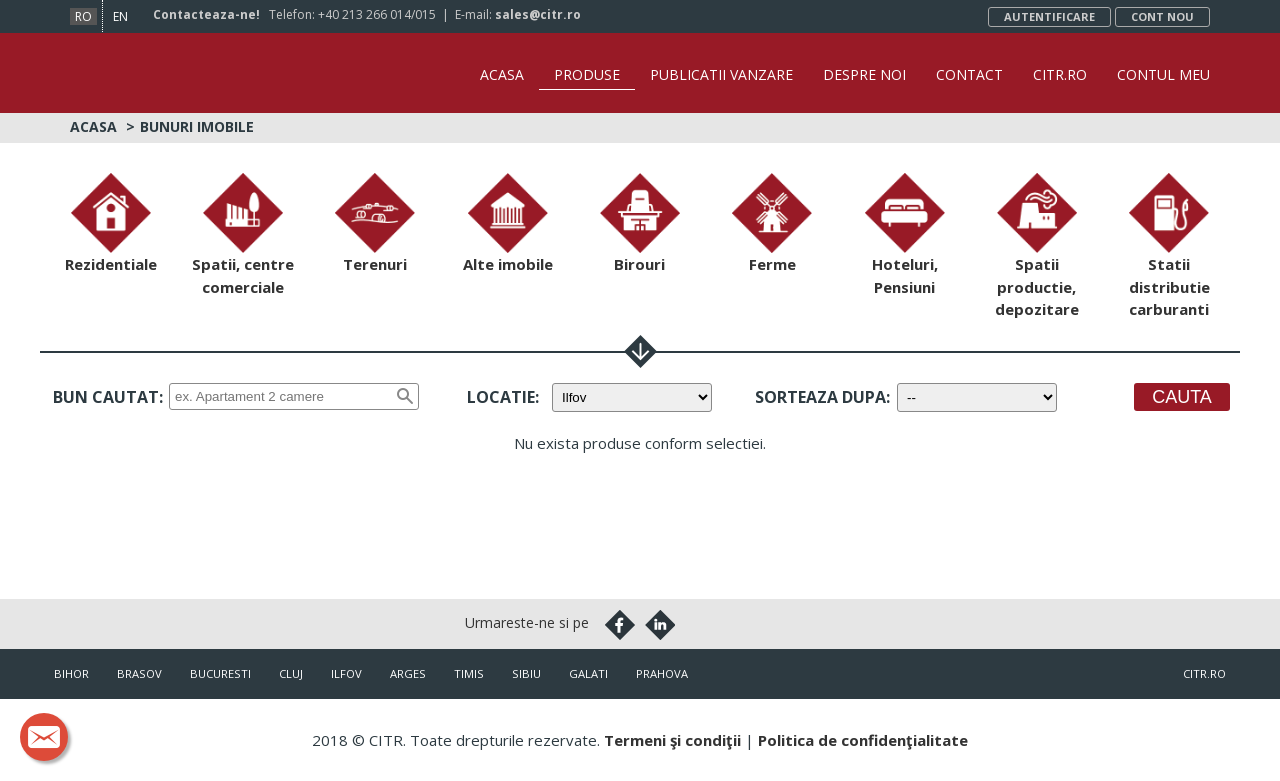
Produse (587, 74)
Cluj (291, 673)
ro (83, 16)
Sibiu (526, 673)
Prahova (662, 673)
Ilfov (346, 673)
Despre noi (864, 74)
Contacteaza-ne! (206, 14)
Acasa (502, 74)
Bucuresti (220, 673)
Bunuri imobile (197, 126)
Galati (588, 673)
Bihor (71, 673)
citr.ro (1204, 673)
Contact (969, 74)
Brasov (139, 673)
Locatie (501, 397)
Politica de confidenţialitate (863, 740)
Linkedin (660, 625)
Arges (408, 673)
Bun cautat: (108, 397)
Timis (469, 673)
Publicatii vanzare (721, 74)
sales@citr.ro (538, 14)
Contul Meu (1163, 74)
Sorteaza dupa (820, 397)
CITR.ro (1060, 74)
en (120, 16)
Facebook (620, 625)
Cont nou (1162, 16)
